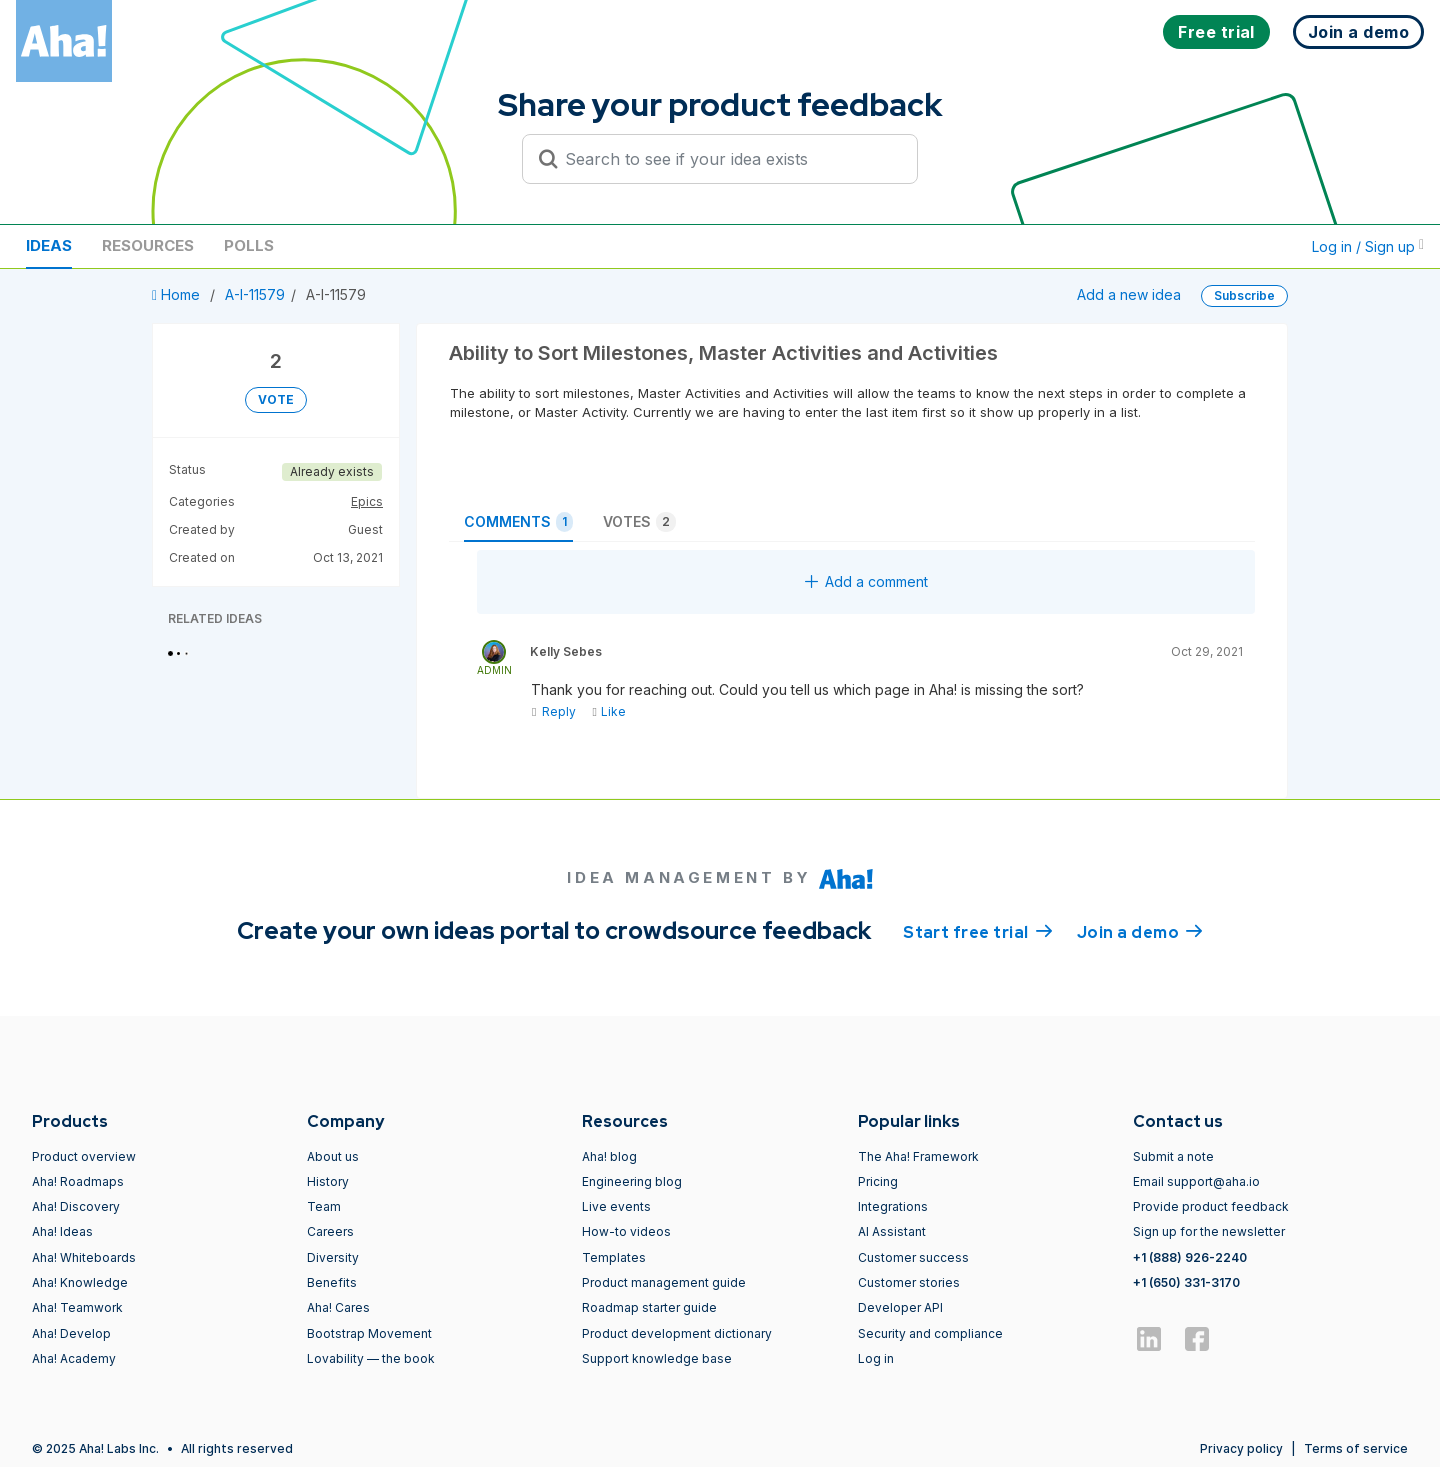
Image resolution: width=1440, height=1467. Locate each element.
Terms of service (1356, 1448)
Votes (639, 522)
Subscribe (1244, 295)
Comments (518, 522)
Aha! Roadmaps (78, 1181)
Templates (614, 1257)
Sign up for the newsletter (1209, 1231)
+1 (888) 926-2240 (1190, 1257)
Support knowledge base (657, 1358)
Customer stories (909, 1282)
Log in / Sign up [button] (1368, 246)
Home (178, 294)
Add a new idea (1129, 294)
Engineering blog (632, 1181)
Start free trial (978, 931)
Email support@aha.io (1196, 1181)
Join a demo (1140, 931)
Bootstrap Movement (369, 1333)
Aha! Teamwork (77, 1307)
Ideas (49, 245)
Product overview (84, 1156)
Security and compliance (930, 1333)
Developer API (900, 1307)
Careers (330, 1231)
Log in (876, 1358)
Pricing (878, 1181)
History (328, 1181)
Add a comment (866, 581)
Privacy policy (1241, 1448)
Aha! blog (609, 1156)
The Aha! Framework (918, 1156)
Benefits (332, 1282)
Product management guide (664, 1282)
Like (608, 711)
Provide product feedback (1211, 1206)
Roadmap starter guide (649, 1307)
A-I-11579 (255, 294)
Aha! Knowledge (80, 1282)
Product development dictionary (677, 1333)
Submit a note (1173, 1156)
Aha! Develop (71, 1333)
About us (333, 1156)
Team (324, 1206)
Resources (148, 245)
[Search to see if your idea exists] (729, 159)
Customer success (913, 1257)
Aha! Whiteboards (84, 1257)
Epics (367, 501)
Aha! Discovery (76, 1206)
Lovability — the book (371, 1358)
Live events (616, 1206)
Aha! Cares (338, 1307)
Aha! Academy (74, 1358)
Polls (249, 245)
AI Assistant (892, 1231)
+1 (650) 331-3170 (1186, 1282)
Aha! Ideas (62, 1231)
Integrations (893, 1206)
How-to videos (626, 1231)
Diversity (333, 1257)
